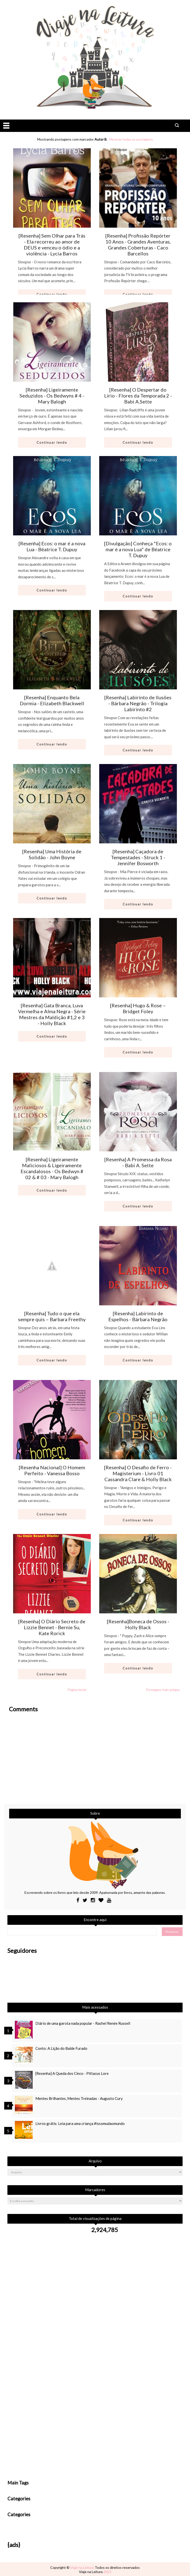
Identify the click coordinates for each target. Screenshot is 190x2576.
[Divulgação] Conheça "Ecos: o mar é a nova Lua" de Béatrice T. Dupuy (138, 549)
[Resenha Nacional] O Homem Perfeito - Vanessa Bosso (52, 1470)
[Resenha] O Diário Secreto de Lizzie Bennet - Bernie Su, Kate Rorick (51, 1627)
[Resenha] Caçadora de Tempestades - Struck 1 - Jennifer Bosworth (138, 857)
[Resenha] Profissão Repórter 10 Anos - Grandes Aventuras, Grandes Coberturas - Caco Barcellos (138, 244)
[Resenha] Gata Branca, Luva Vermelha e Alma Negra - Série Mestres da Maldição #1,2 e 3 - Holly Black (52, 1014)
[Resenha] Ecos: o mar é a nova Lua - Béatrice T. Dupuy (52, 546)
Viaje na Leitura (82, 2567)
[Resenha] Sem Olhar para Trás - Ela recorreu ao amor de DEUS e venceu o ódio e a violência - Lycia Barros (52, 244)
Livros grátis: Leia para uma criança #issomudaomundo (80, 2123)
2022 (107, 2572)
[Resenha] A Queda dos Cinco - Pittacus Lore (72, 2073)
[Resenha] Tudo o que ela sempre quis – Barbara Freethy (52, 1316)
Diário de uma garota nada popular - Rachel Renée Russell (82, 2023)
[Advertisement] (95, 1748)
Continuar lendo (52, 294)
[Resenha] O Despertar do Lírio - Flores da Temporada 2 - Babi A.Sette (138, 395)
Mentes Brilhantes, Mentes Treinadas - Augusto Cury (79, 2098)
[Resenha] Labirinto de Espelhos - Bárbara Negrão (137, 1316)
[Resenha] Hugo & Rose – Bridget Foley (138, 1008)
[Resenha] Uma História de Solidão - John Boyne (51, 854)
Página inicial (77, 1690)
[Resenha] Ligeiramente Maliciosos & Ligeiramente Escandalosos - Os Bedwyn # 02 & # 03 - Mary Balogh (52, 1168)
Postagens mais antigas (163, 1690)
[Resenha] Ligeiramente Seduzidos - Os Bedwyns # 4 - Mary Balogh (52, 395)
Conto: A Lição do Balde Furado (61, 2048)
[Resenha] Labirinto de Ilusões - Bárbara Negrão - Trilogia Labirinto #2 (137, 703)
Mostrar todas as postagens (131, 139)
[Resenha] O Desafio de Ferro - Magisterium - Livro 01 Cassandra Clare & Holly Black (138, 1473)
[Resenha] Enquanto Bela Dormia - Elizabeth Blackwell (52, 700)
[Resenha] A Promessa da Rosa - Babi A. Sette (138, 1162)
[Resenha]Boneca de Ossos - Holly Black (138, 1624)
